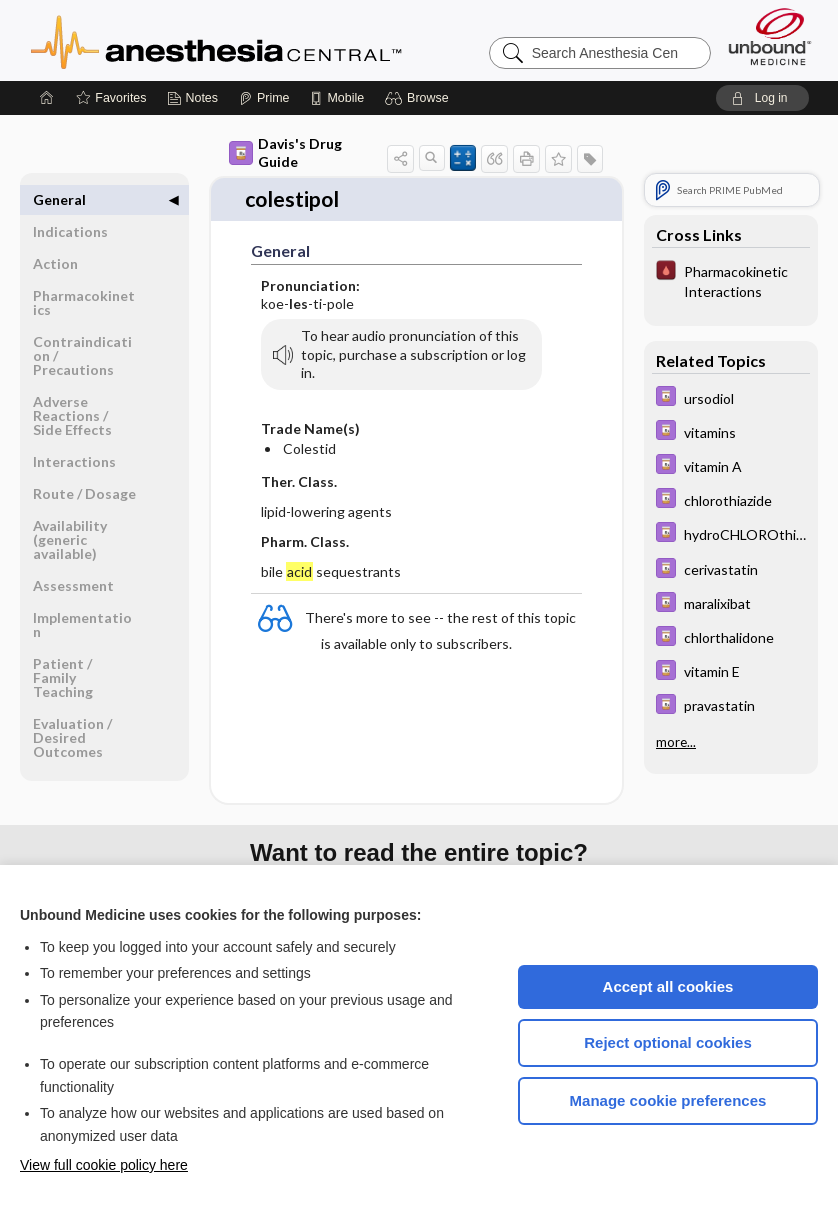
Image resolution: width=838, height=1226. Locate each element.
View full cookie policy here (104, 1165)
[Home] (47, 98)
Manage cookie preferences (668, 1100)
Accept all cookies (668, 986)
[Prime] (264, 98)
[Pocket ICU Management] (731, 280)
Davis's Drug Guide (285, 152)
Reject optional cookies (668, 1042)
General (59, 199)
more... (676, 742)
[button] (419, 98)
